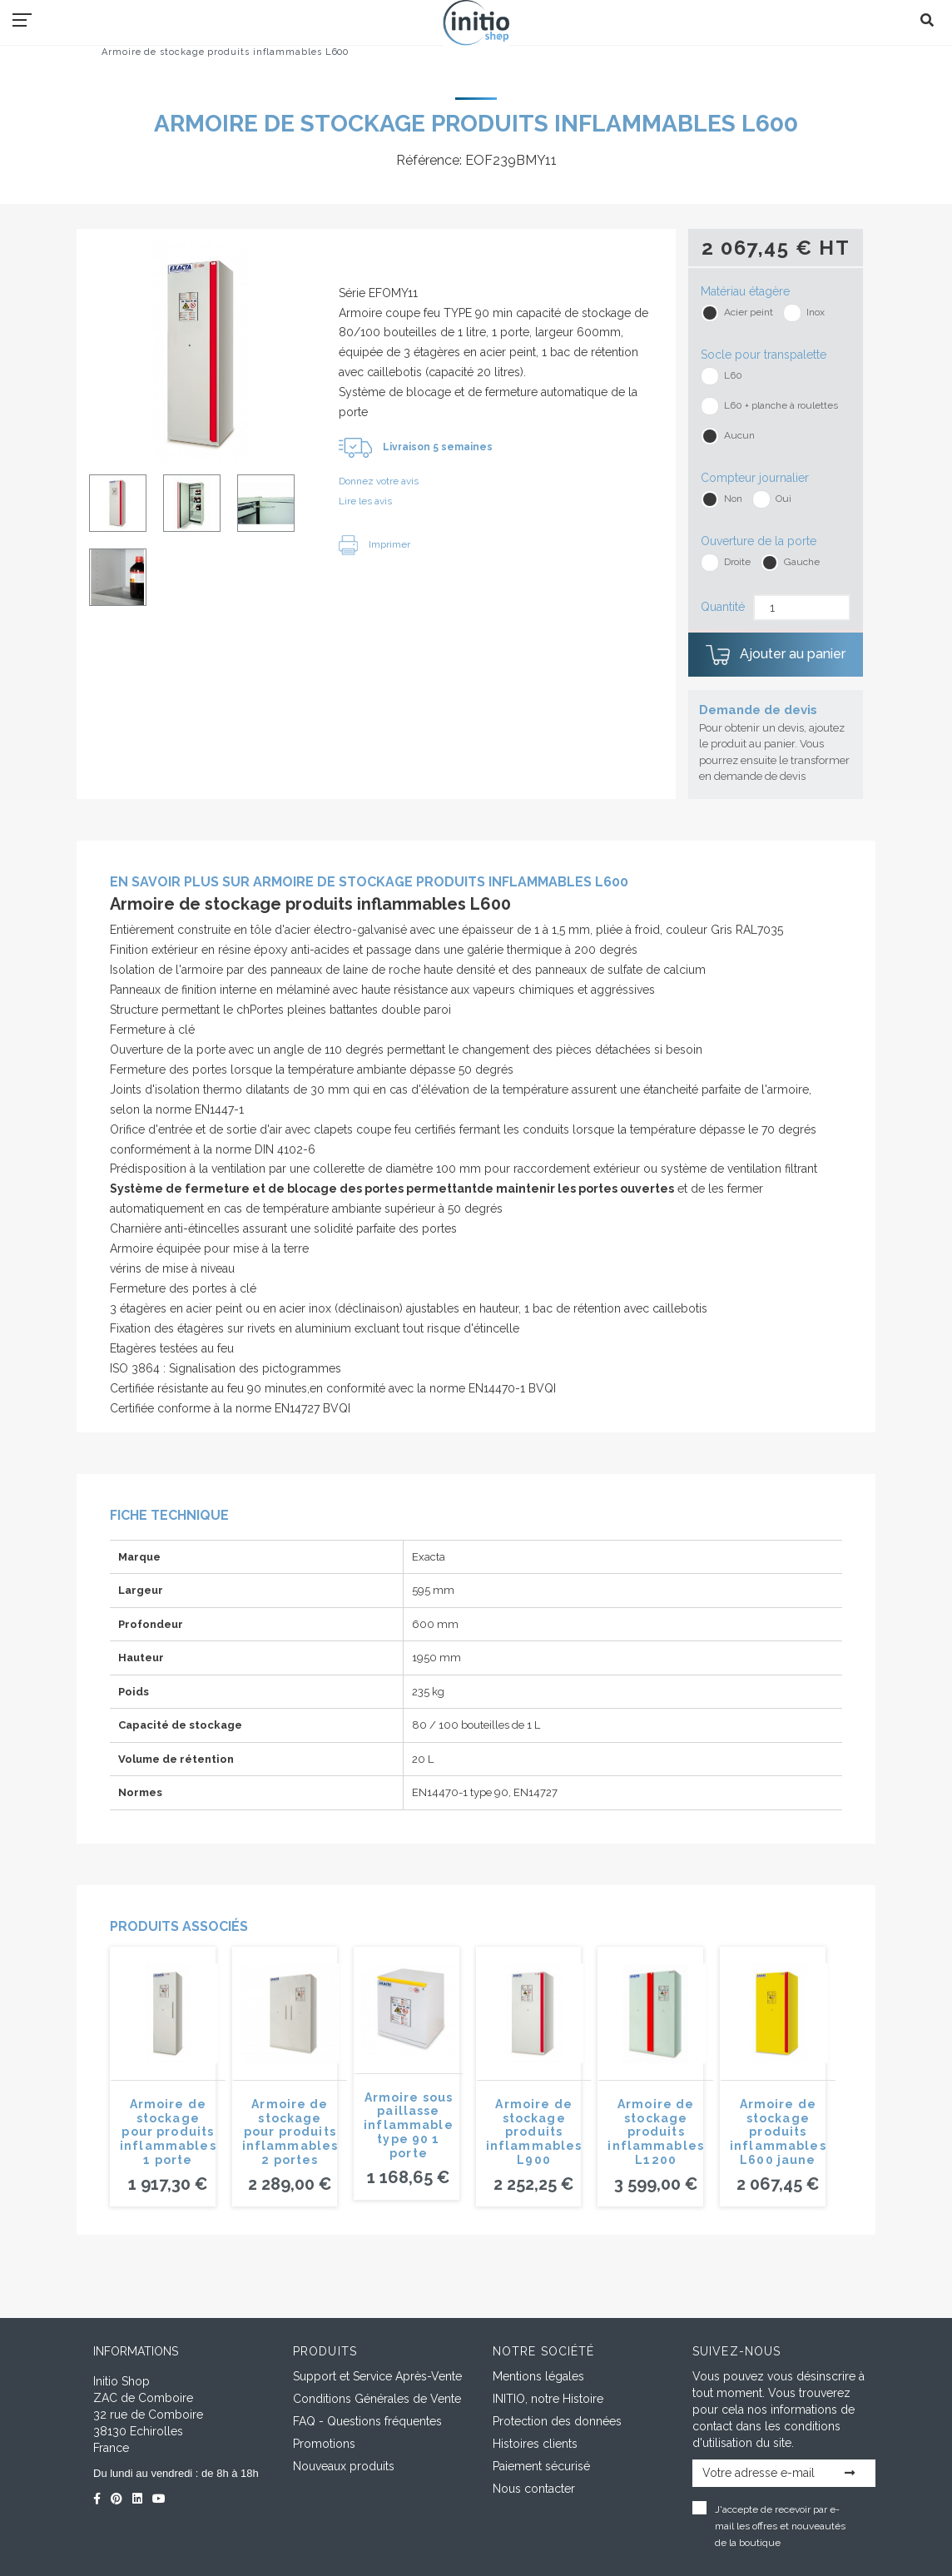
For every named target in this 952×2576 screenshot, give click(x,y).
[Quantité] (802, 608)
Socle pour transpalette (763, 354)
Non (733, 498)
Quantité (723, 606)
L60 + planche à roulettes (781, 405)
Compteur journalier (755, 477)
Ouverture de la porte (758, 541)
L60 (733, 375)
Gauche (802, 562)
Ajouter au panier (775, 655)
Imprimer (374, 544)
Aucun (739, 435)
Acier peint (748, 312)
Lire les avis (365, 501)
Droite (737, 562)
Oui (783, 498)
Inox (815, 312)
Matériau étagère (745, 291)
